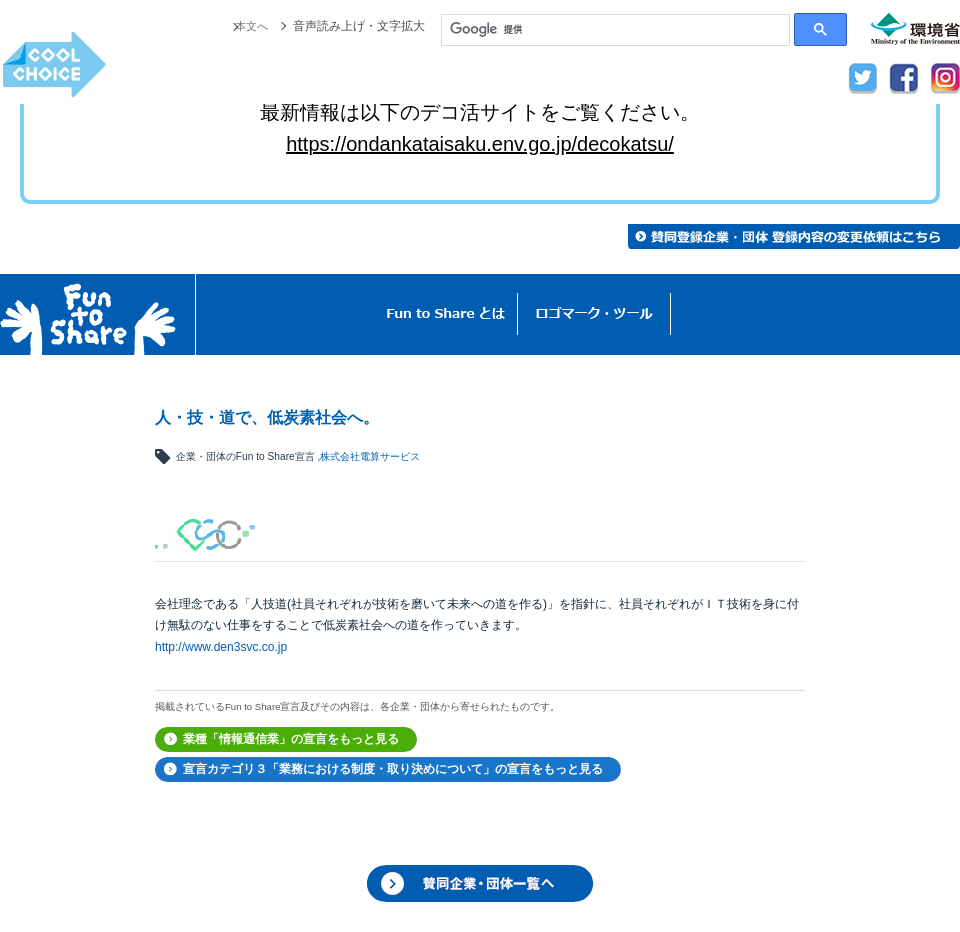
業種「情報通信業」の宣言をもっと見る (291, 739)
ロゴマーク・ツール (594, 314)
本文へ (250, 26)
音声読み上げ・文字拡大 (359, 26)
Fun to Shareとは (446, 314)
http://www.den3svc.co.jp (221, 647)
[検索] (615, 30)
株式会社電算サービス (370, 456)
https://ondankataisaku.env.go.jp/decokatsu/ (480, 144)
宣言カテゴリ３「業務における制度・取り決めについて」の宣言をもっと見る (393, 769)
